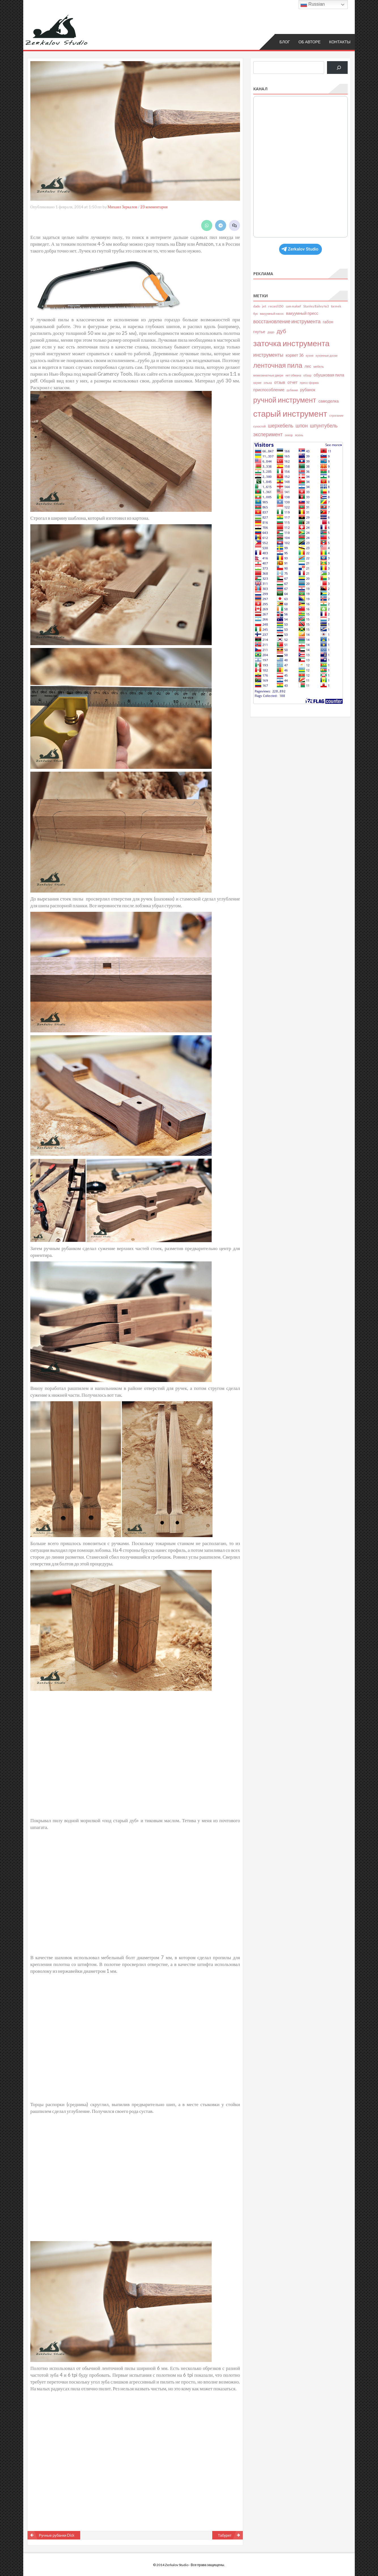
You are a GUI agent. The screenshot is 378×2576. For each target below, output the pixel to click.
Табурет (225, 2535)
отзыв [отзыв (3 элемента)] (279, 382)
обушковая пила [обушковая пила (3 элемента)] (329, 374)
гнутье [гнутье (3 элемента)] (259, 331)
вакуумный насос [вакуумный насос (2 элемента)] (272, 313)
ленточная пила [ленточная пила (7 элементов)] (277, 365)
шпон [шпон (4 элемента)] (302, 425)
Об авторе (309, 41)
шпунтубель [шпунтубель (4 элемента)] (323, 425)
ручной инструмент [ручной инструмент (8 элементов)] (284, 399)
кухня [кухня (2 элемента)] (309, 355)
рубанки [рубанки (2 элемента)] (292, 389)
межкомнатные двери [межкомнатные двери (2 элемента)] (268, 375)
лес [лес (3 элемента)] (308, 365)
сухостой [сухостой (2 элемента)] (259, 426)
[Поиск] (337, 67)
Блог (284, 41)
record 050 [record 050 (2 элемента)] (275, 306)
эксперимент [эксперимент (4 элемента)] (268, 434)
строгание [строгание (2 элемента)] (336, 415)
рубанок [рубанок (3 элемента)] (307, 389)
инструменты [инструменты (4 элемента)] (268, 355)
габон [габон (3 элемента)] (328, 321)
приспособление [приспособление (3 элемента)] (268, 389)
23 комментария (154, 206)
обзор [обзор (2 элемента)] (307, 375)
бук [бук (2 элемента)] (255, 313)
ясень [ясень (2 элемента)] (299, 435)
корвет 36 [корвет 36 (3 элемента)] (294, 354)
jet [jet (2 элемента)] (264, 306)
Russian (312, 4)
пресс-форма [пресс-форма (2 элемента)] (309, 382)
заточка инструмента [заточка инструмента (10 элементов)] (291, 343)
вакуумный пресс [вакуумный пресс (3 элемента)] (302, 313)
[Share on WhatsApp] (206, 225)
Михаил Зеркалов (122, 206)
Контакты (340, 41)
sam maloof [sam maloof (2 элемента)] (293, 306)
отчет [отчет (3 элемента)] (292, 382)
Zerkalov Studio (299, 248)
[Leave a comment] (234, 225)
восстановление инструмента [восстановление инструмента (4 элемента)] (287, 321)
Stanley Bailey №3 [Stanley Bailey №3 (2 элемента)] (316, 306)
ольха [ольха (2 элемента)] (268, 382)
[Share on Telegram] (220, 225)
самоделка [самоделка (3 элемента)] (328, 400)
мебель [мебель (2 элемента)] (318, 366)
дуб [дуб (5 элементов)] (281, 330)
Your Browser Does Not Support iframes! (300, 166)
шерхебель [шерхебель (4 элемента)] (280, 425)
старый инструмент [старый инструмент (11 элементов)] (290, 413)
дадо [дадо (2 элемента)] (270, 331)
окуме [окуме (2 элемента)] (257, 382)
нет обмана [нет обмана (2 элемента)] (293, 375)
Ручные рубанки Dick (57, 2535)
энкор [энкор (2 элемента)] (289, 435)
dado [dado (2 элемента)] (256, 306)
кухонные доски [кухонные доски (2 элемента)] (326, 355)
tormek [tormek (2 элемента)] (336, 306)
